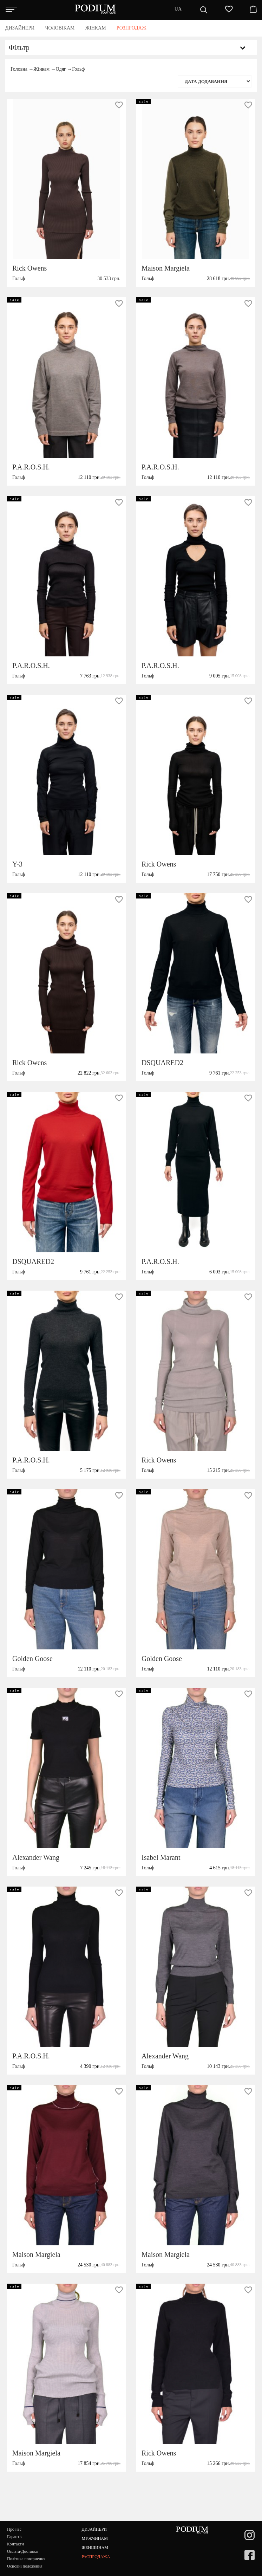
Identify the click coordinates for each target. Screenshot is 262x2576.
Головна (19, 69)
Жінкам (41, 69)
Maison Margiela (166, 268)
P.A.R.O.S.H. (31, 467)
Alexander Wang (35, 1857)
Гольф (78, 69)
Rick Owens (29, 268)
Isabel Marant (161, 1857)
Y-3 (17, 864)
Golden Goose (32, 1658)
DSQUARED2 (162, 1062)
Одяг (61, 69)
